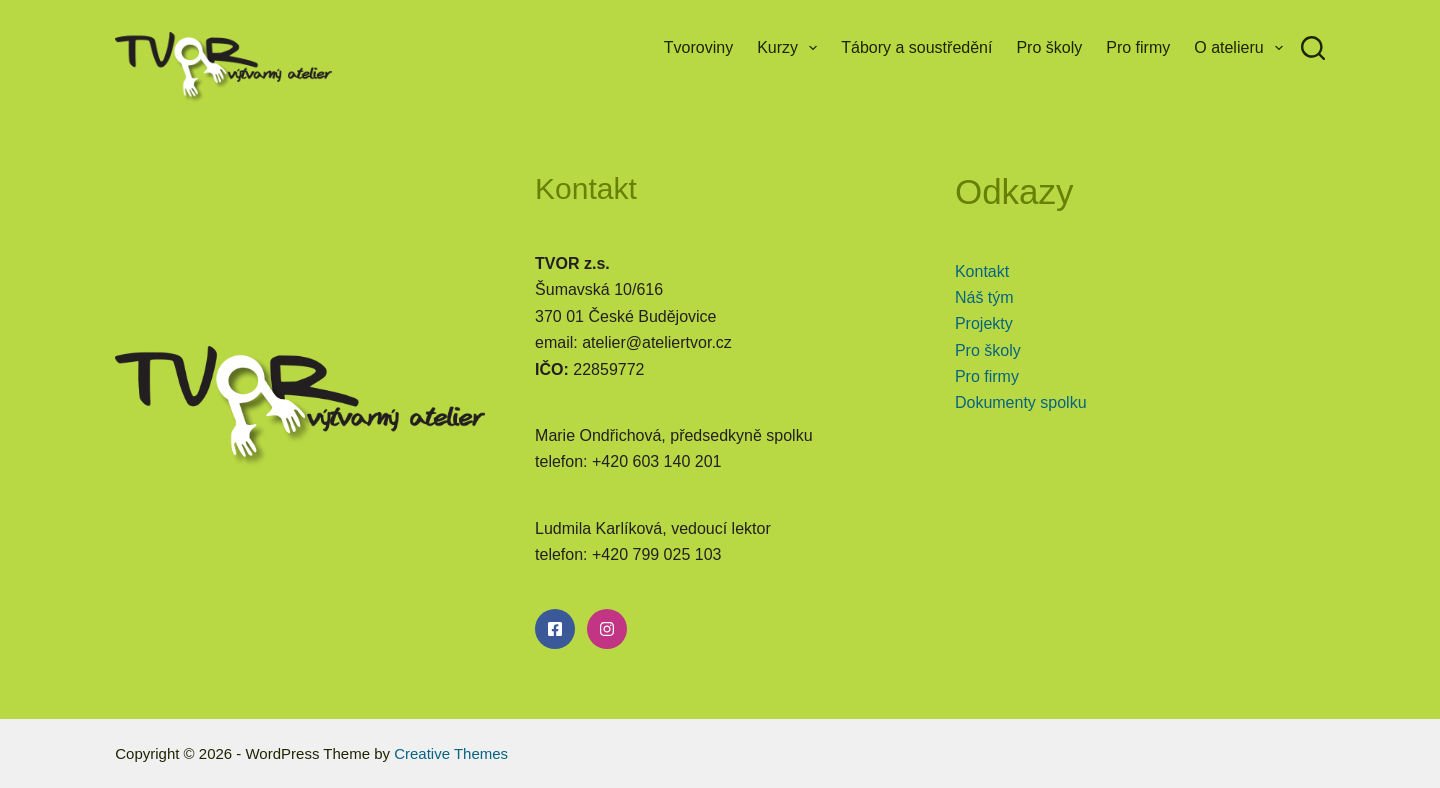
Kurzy (791, 48)
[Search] (1313, 48)
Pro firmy (1138, 47)
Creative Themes (451, 753)
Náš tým (984, 297)
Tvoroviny (698, 47)
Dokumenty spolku (1021, 402)
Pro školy (1049, 47)
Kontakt (982, 271)
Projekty (984, 323)
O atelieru (1242, 48)
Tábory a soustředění (916, 47)
